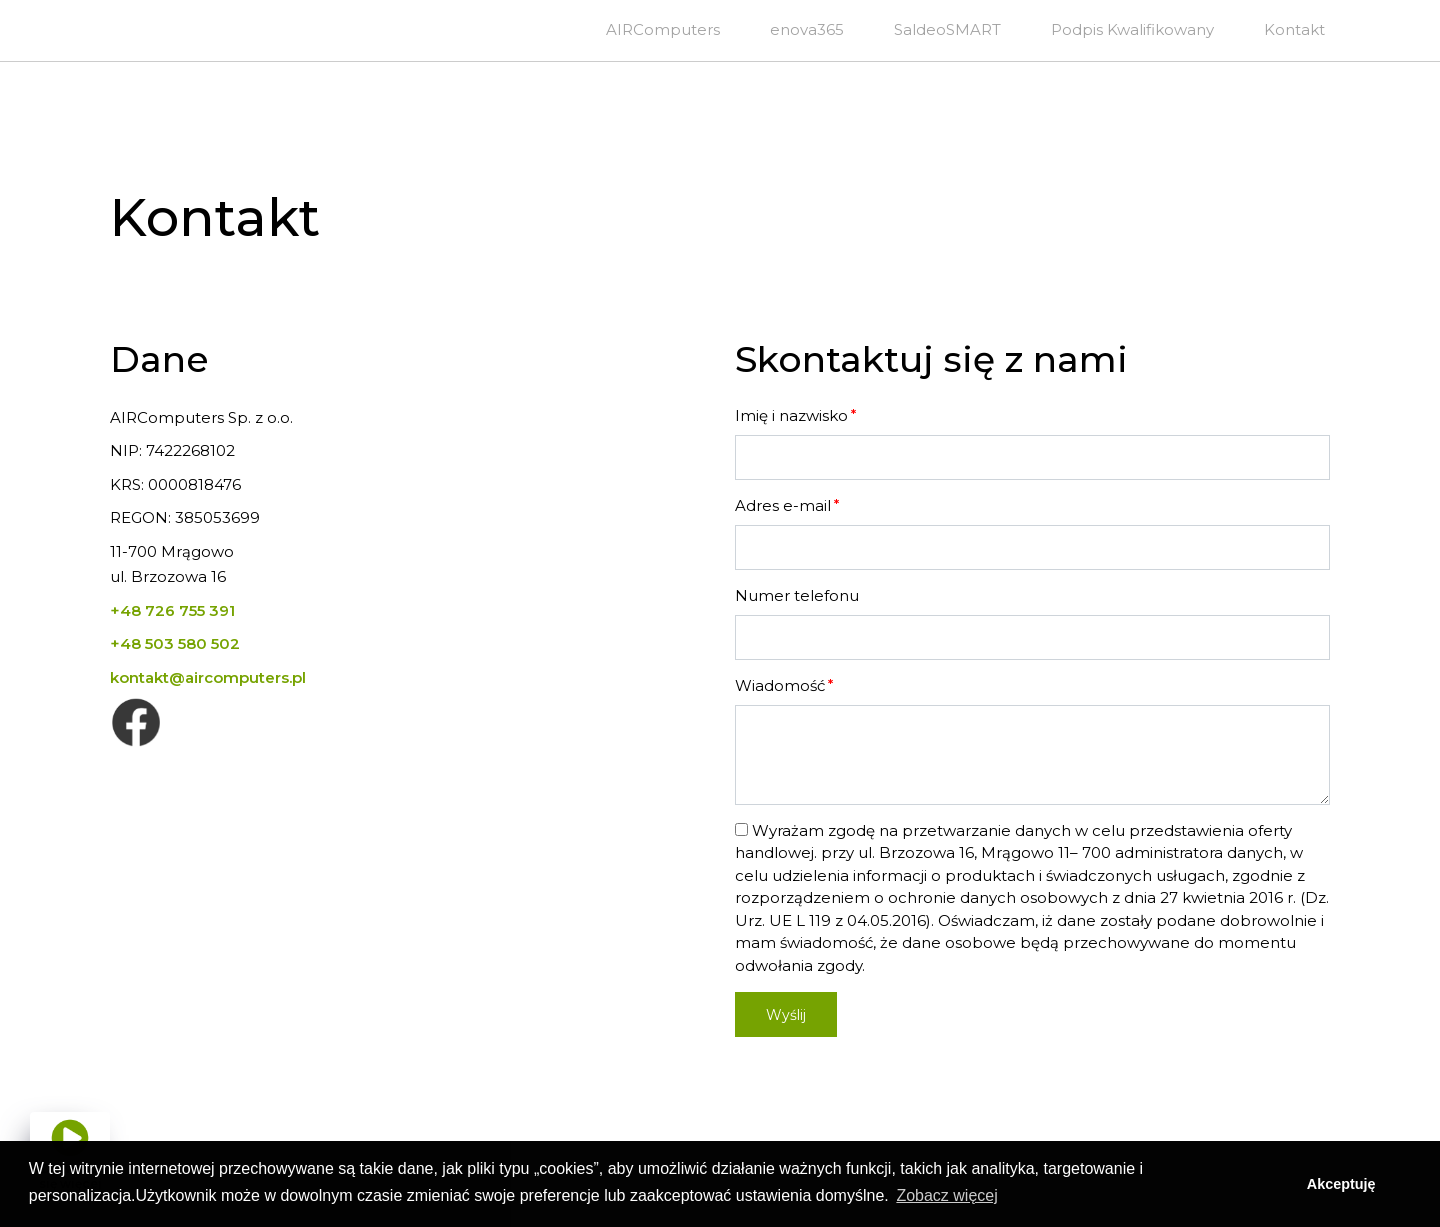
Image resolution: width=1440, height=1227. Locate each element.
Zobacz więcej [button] (946, 1195)
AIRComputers (663, 29)
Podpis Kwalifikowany (1132, 29)
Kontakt (1294, 29)
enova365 (807, 29)
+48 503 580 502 (175, 643)
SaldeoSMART (947, 29)
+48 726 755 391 (172, 610)
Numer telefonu (797, 595)
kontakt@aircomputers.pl (208, 677)
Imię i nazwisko (791, 415)
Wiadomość (780, 685)
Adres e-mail (783, 505)
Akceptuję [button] (1341, 1184)
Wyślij (786, 1015)
